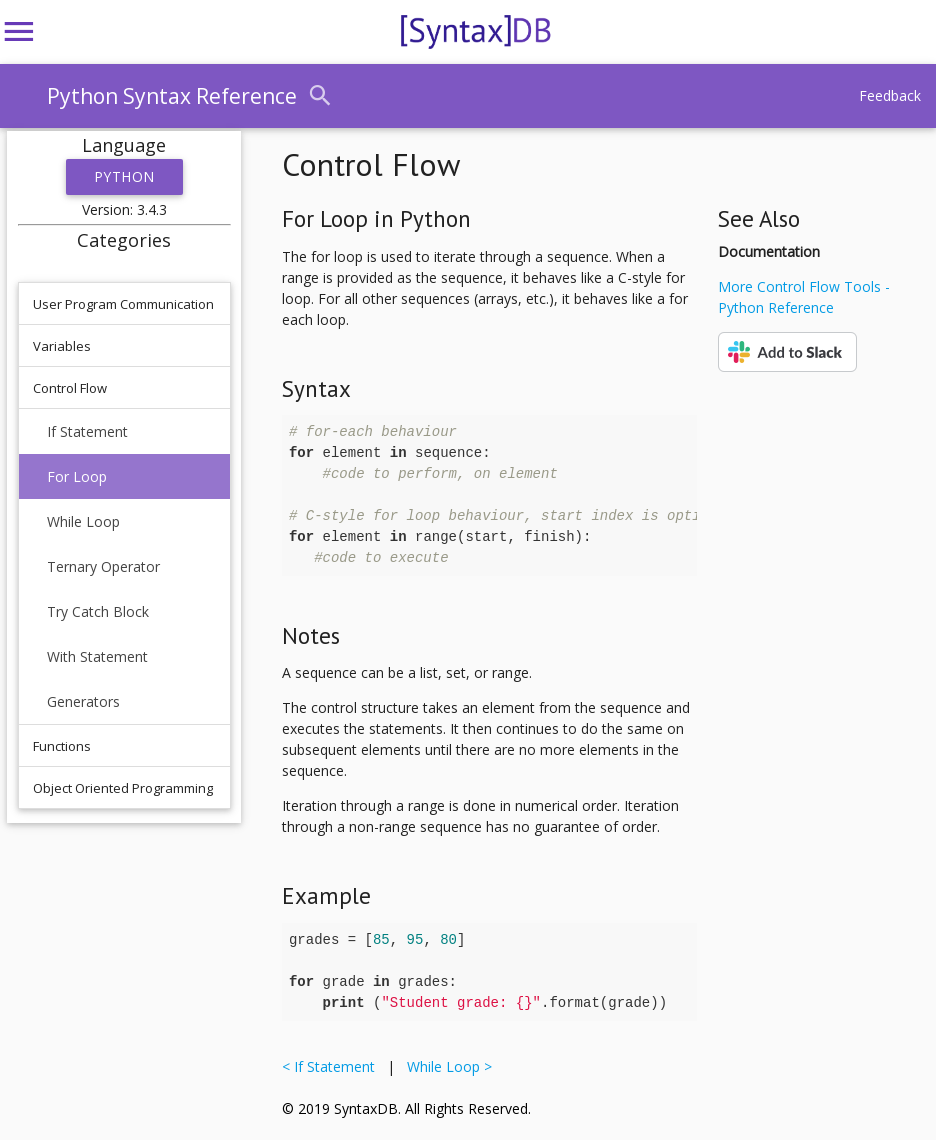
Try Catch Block (98, 611)
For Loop (77, 476)
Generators (83, 701)
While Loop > (445, 1066)
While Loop (83, 521)
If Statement (87, 431)
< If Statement (332, 1066)
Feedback (890, 95)
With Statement (97, 656)
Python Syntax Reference (172, 96)
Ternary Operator (103, 566)
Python (124, 176)
